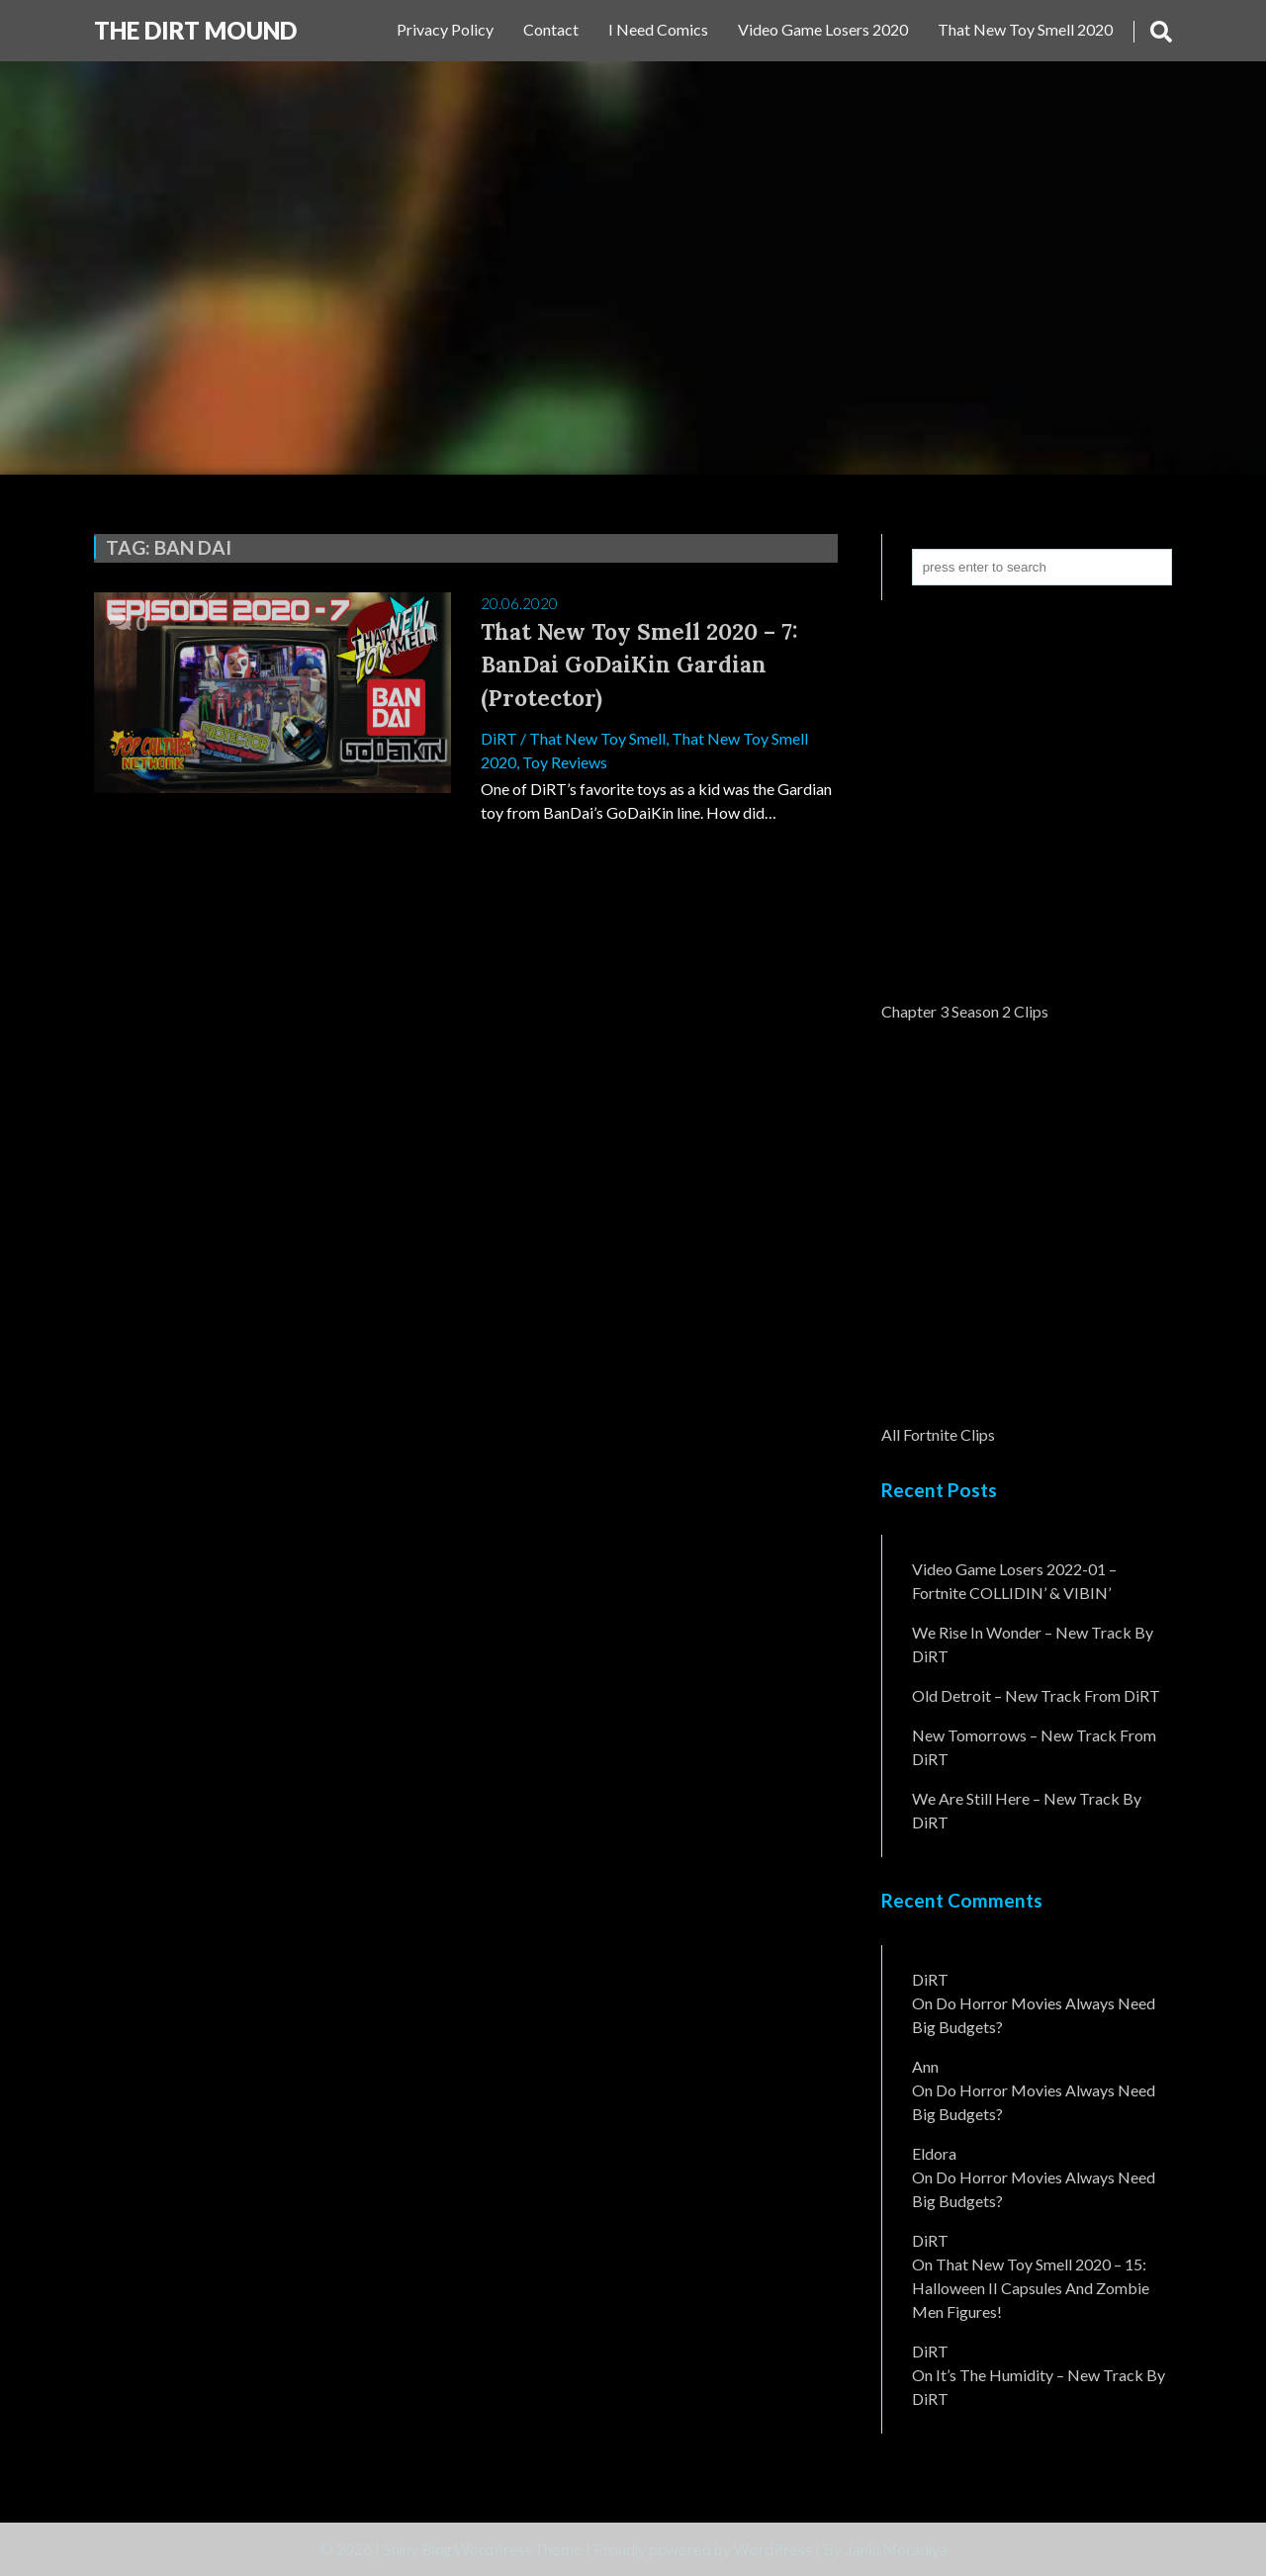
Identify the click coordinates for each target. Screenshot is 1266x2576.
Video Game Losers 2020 (823, 29)
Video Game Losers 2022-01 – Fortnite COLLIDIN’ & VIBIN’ (1014, 1580)
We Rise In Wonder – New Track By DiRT (1032, 1644)
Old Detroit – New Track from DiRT (1036, 1695)
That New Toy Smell (597, 738)
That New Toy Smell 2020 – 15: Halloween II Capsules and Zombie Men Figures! (1030, 2288)
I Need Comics (658, 29)
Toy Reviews (564, 762)
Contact (551, 29)
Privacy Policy (445, 29)
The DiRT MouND (195, 30)
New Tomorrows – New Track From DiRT (1034, 1747)
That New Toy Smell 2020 (1025, 29)
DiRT (499, 738)
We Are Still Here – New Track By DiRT (1026, 1810)
